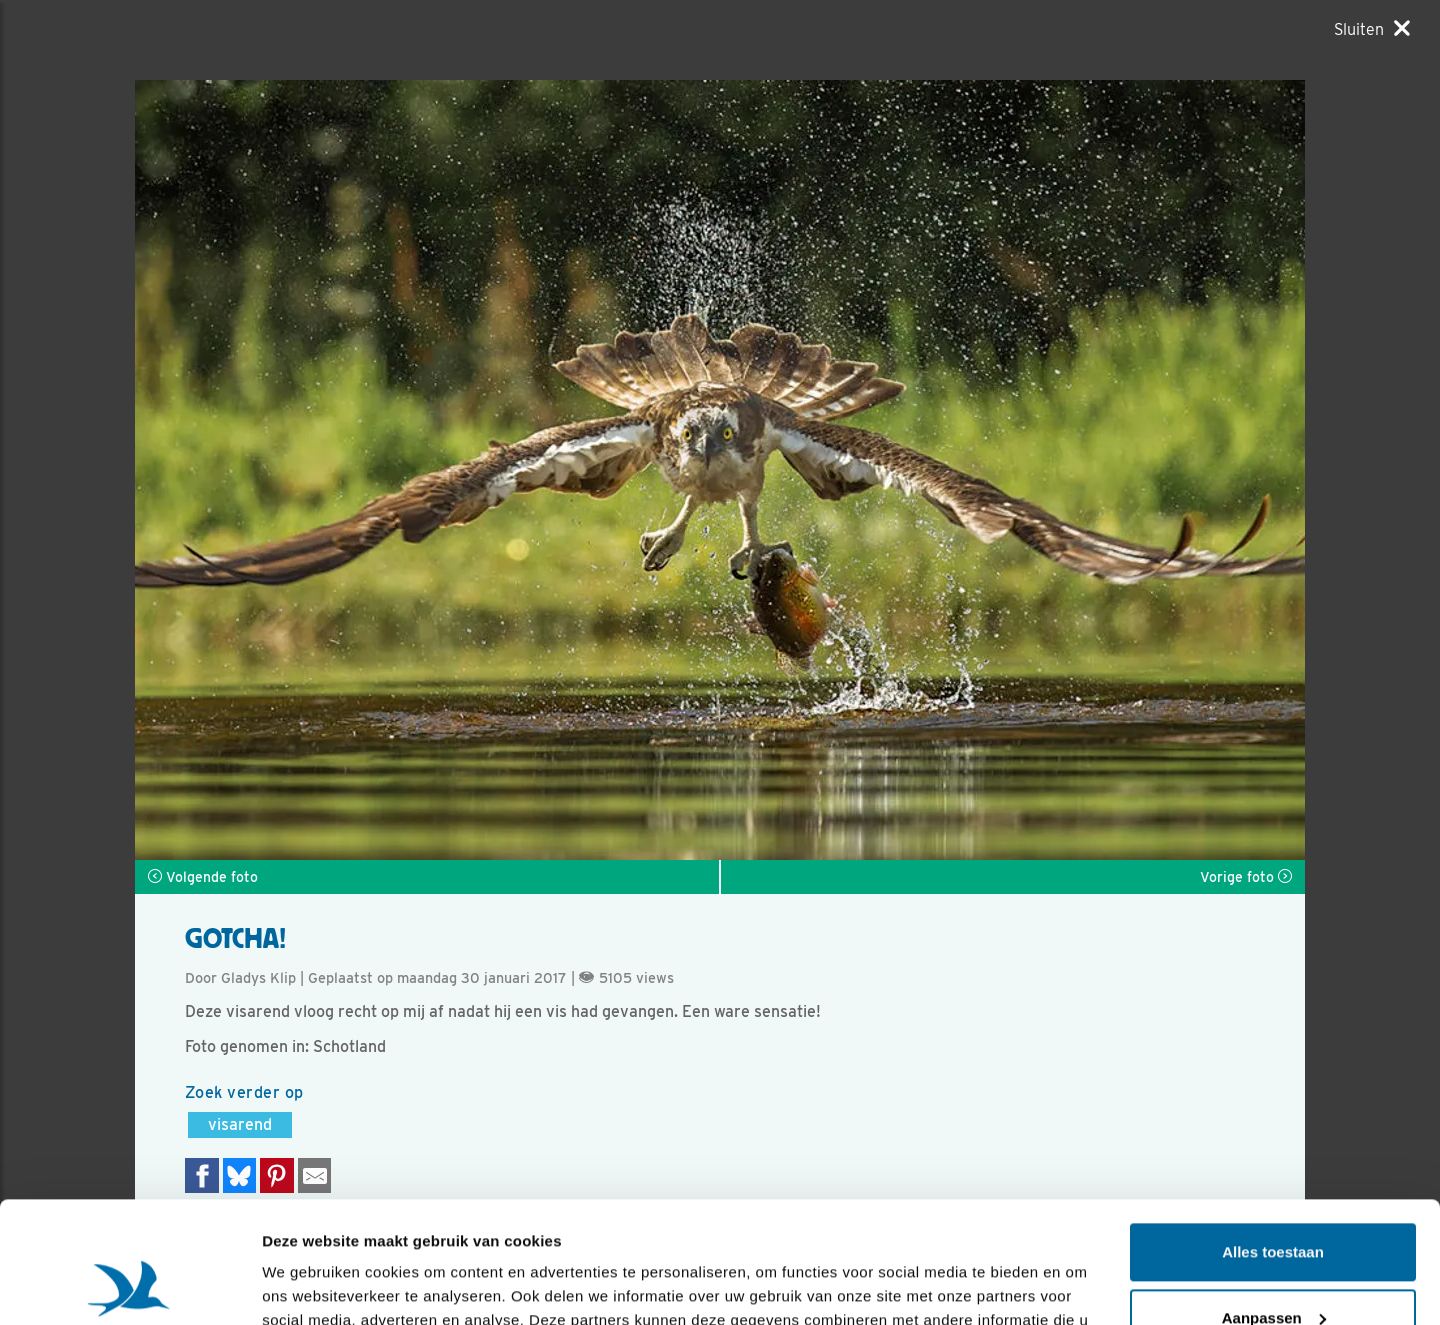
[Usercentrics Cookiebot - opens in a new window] (129, 1286)
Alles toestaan (1273, 1138)
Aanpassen (1274, 1203)
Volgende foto (203, 877)
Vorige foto (1246, 877)
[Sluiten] (1372, 29)
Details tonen (309, 1285)
